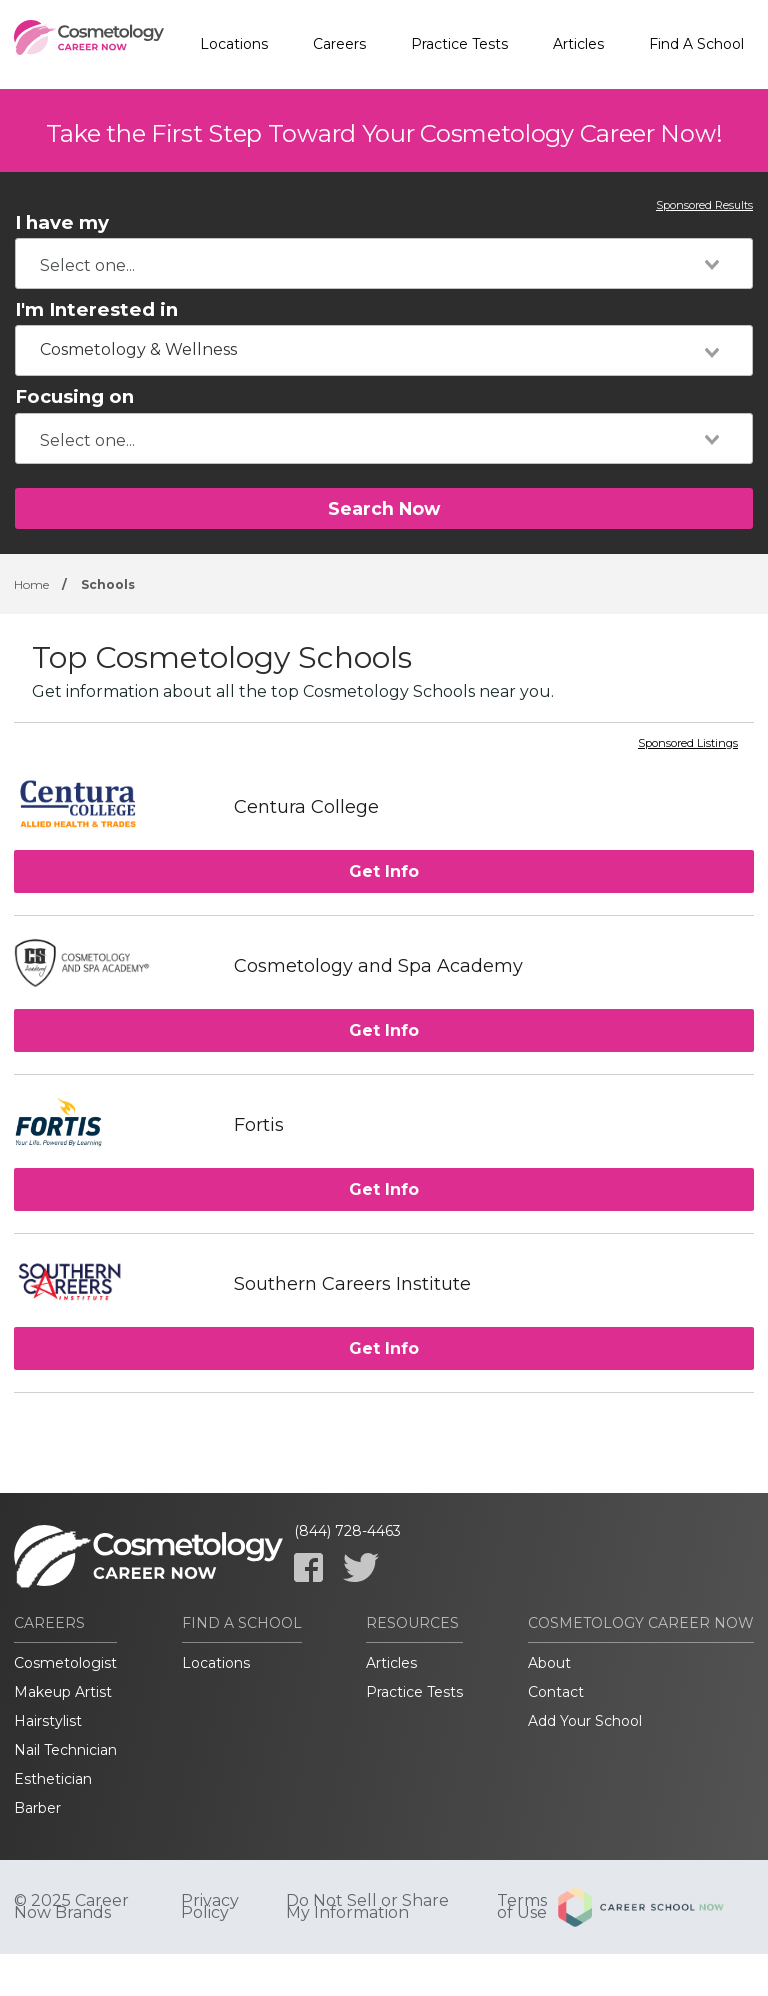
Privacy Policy (210, 1907)
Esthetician (53, 1779)
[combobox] (384, 263)
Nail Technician (65, 1750)
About (549, 1663)
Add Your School (585, 1721)
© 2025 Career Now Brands (71, 1907)
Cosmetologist (65, 1663)
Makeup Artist (63, 1692)
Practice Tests (459, 44)
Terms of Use (522, 1907)
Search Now (384, 508)
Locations (234, 44)
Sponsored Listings (688, 744)
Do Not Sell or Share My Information (367, 1907)
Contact (556, 1692)
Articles (578, 44)
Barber (37, 1808)
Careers (339, 44)
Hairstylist (48, 1721)
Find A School (696, 44)
